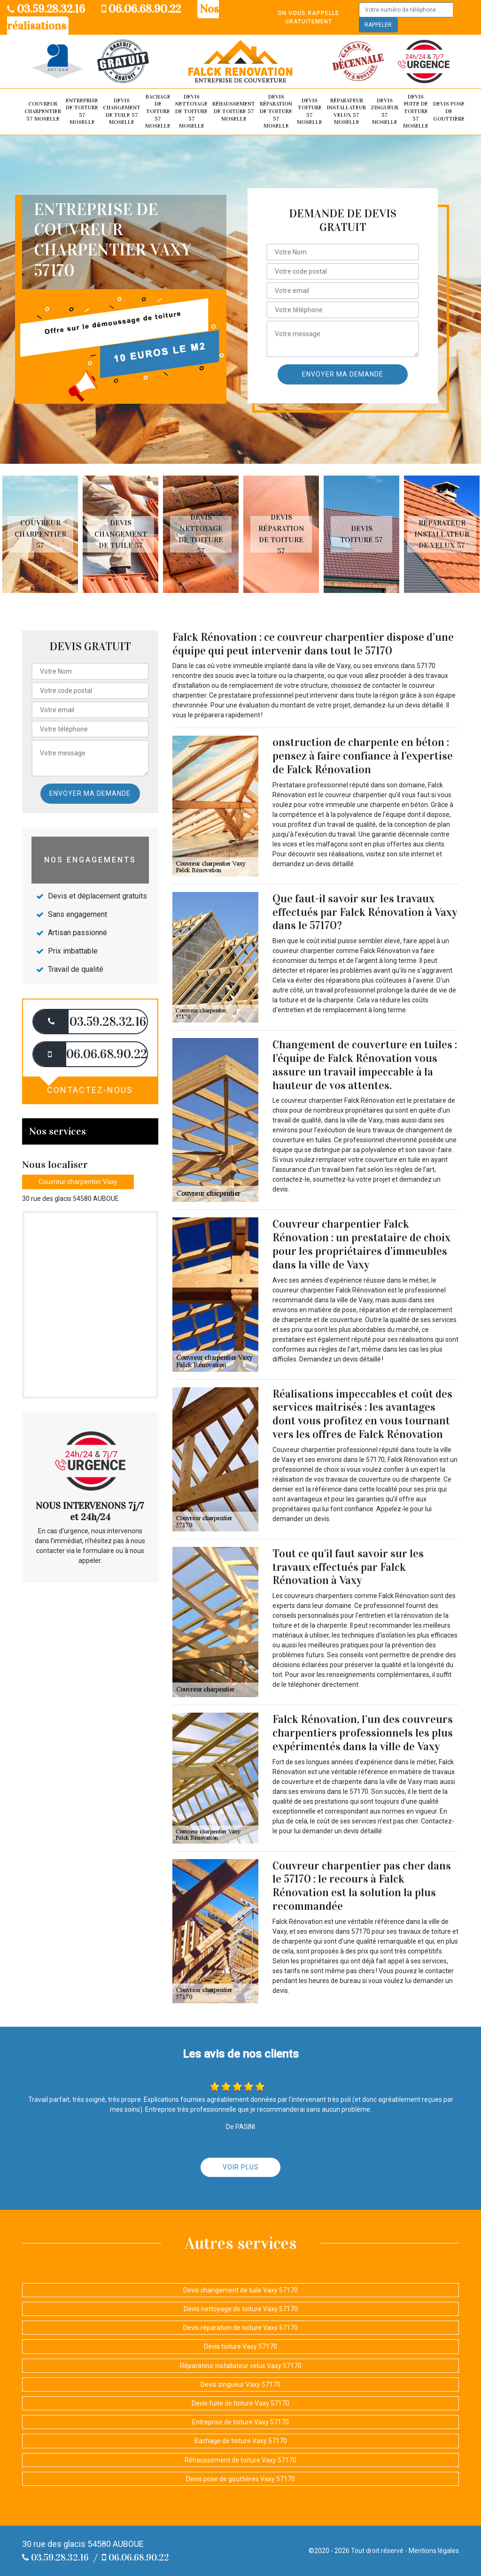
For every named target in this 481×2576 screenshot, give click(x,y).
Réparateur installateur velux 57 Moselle (346, 111)
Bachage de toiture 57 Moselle (158, 111)
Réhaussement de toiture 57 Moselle (233, 111)
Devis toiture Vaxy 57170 (240, 2346)
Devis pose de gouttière (449, 111)
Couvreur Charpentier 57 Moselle (42, 111)
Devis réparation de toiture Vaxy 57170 (240, 2327)
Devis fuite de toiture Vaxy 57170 (240, 2403)
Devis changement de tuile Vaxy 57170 (240, 2290)
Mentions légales (434, 2550)
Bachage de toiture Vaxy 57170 (240, 2441)
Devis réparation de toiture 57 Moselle (276, 111)
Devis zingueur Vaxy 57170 (240, 2384)
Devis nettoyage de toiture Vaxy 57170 (241, 2309)
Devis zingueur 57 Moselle (384, 111)
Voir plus (241, 2167)
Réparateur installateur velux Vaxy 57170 (241, 2365)
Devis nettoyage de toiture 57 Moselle (191, 111)
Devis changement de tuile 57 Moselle (121, 111)
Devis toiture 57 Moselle (309, 111)
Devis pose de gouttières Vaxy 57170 (240, 2479)
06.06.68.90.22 (141, 9)
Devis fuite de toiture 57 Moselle (415, 111)
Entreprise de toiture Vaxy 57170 (240, 2422)
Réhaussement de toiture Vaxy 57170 (240, 2460)
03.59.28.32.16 (46, 9)
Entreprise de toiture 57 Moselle (82, 111)
